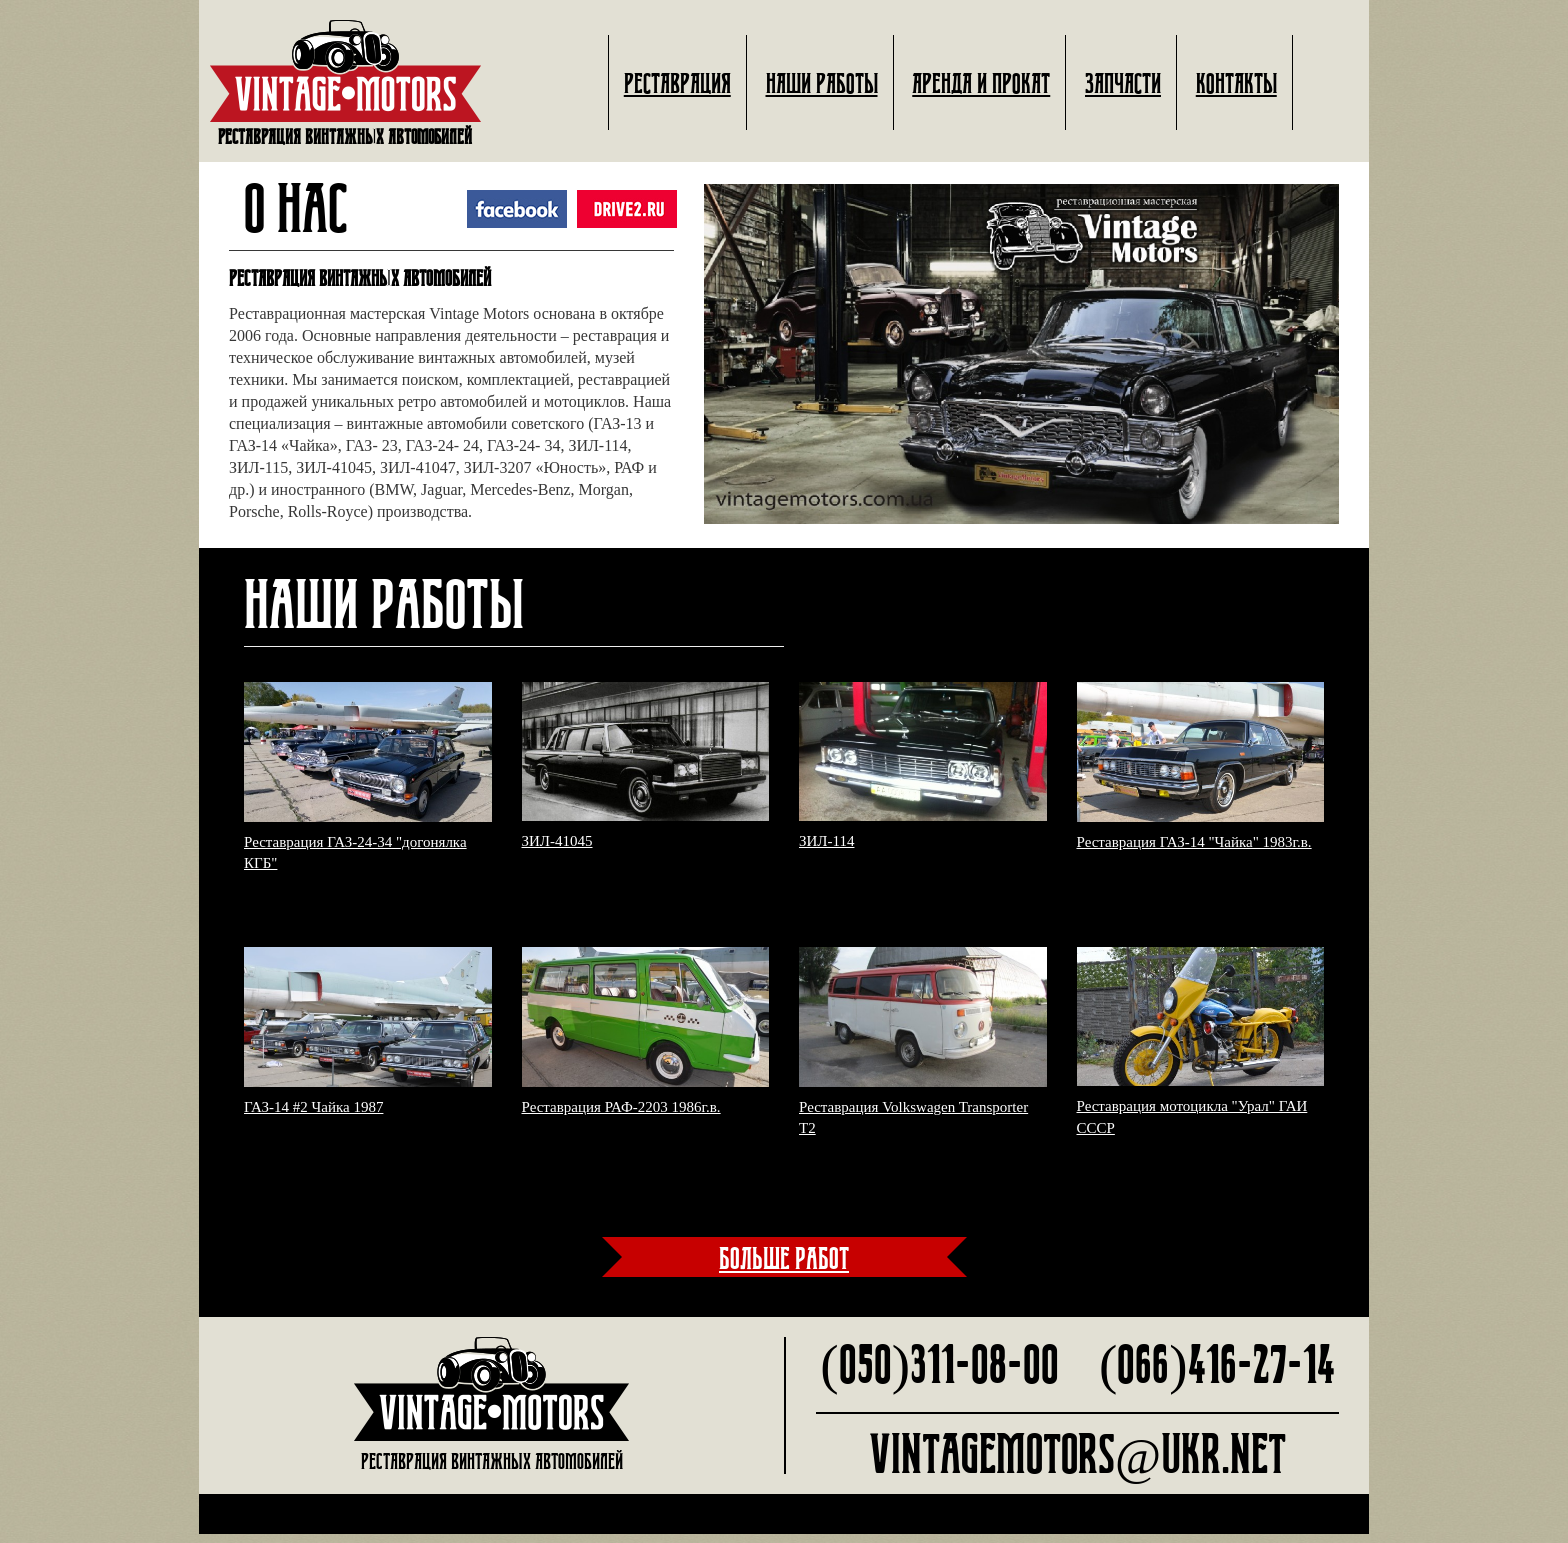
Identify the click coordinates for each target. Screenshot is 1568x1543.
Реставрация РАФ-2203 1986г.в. (621, 1115)
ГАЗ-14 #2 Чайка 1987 (313, 1115)
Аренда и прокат (981, 84)
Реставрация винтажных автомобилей (345, 82)
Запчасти (1123, 84)
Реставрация (677, 84)
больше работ (784, 1266)
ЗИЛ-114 (826, 850)
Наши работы (822, 84)
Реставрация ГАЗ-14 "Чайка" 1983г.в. (1194, 850)
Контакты (1236, 84)
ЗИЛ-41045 (557, 850)
